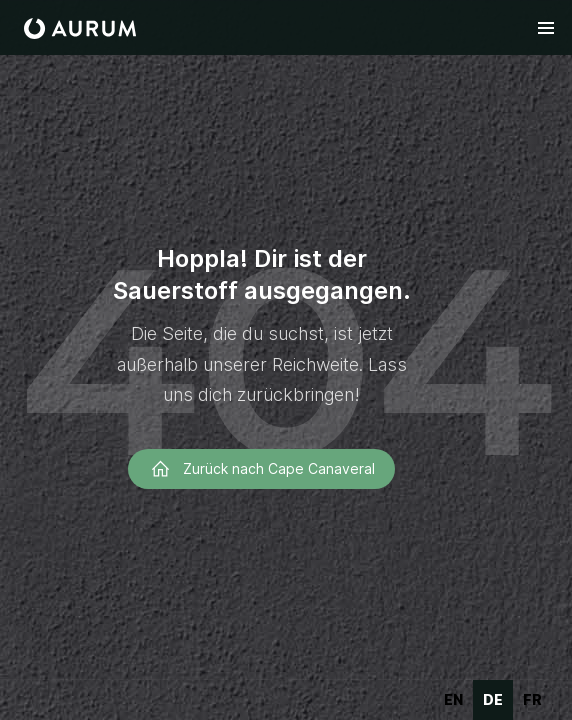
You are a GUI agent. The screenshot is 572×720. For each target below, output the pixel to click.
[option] (453, 700)
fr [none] (532, 699)
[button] (546, 28)
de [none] (493, 699)
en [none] (453, 699)
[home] (80, 28)
